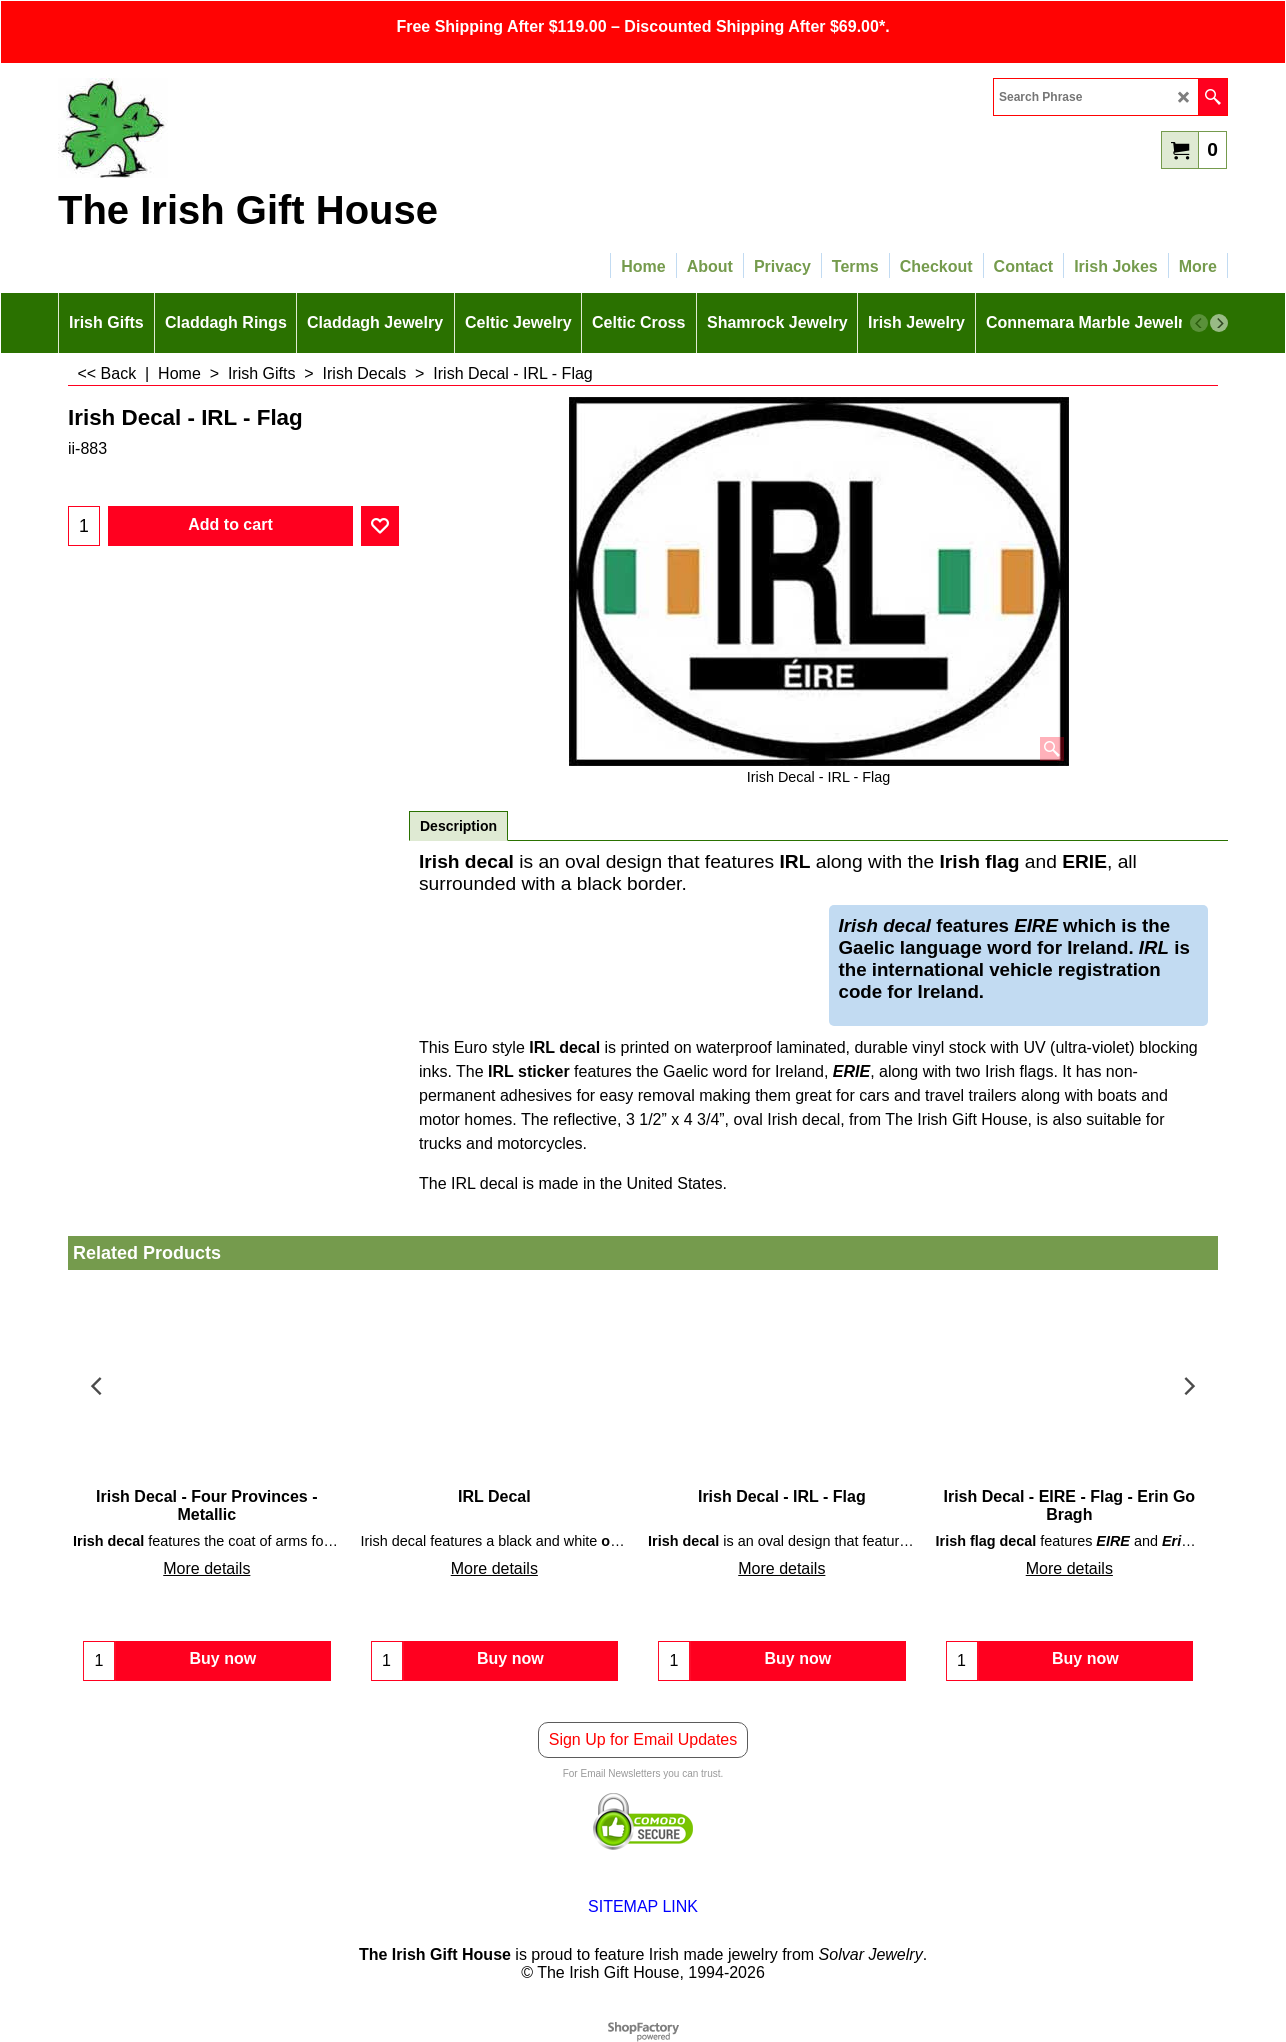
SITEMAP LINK (643, 1906)
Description (458, 826)
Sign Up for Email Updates (643, 1739)
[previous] (1199, 323)
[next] (1219, 323)
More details (206, 1569)
